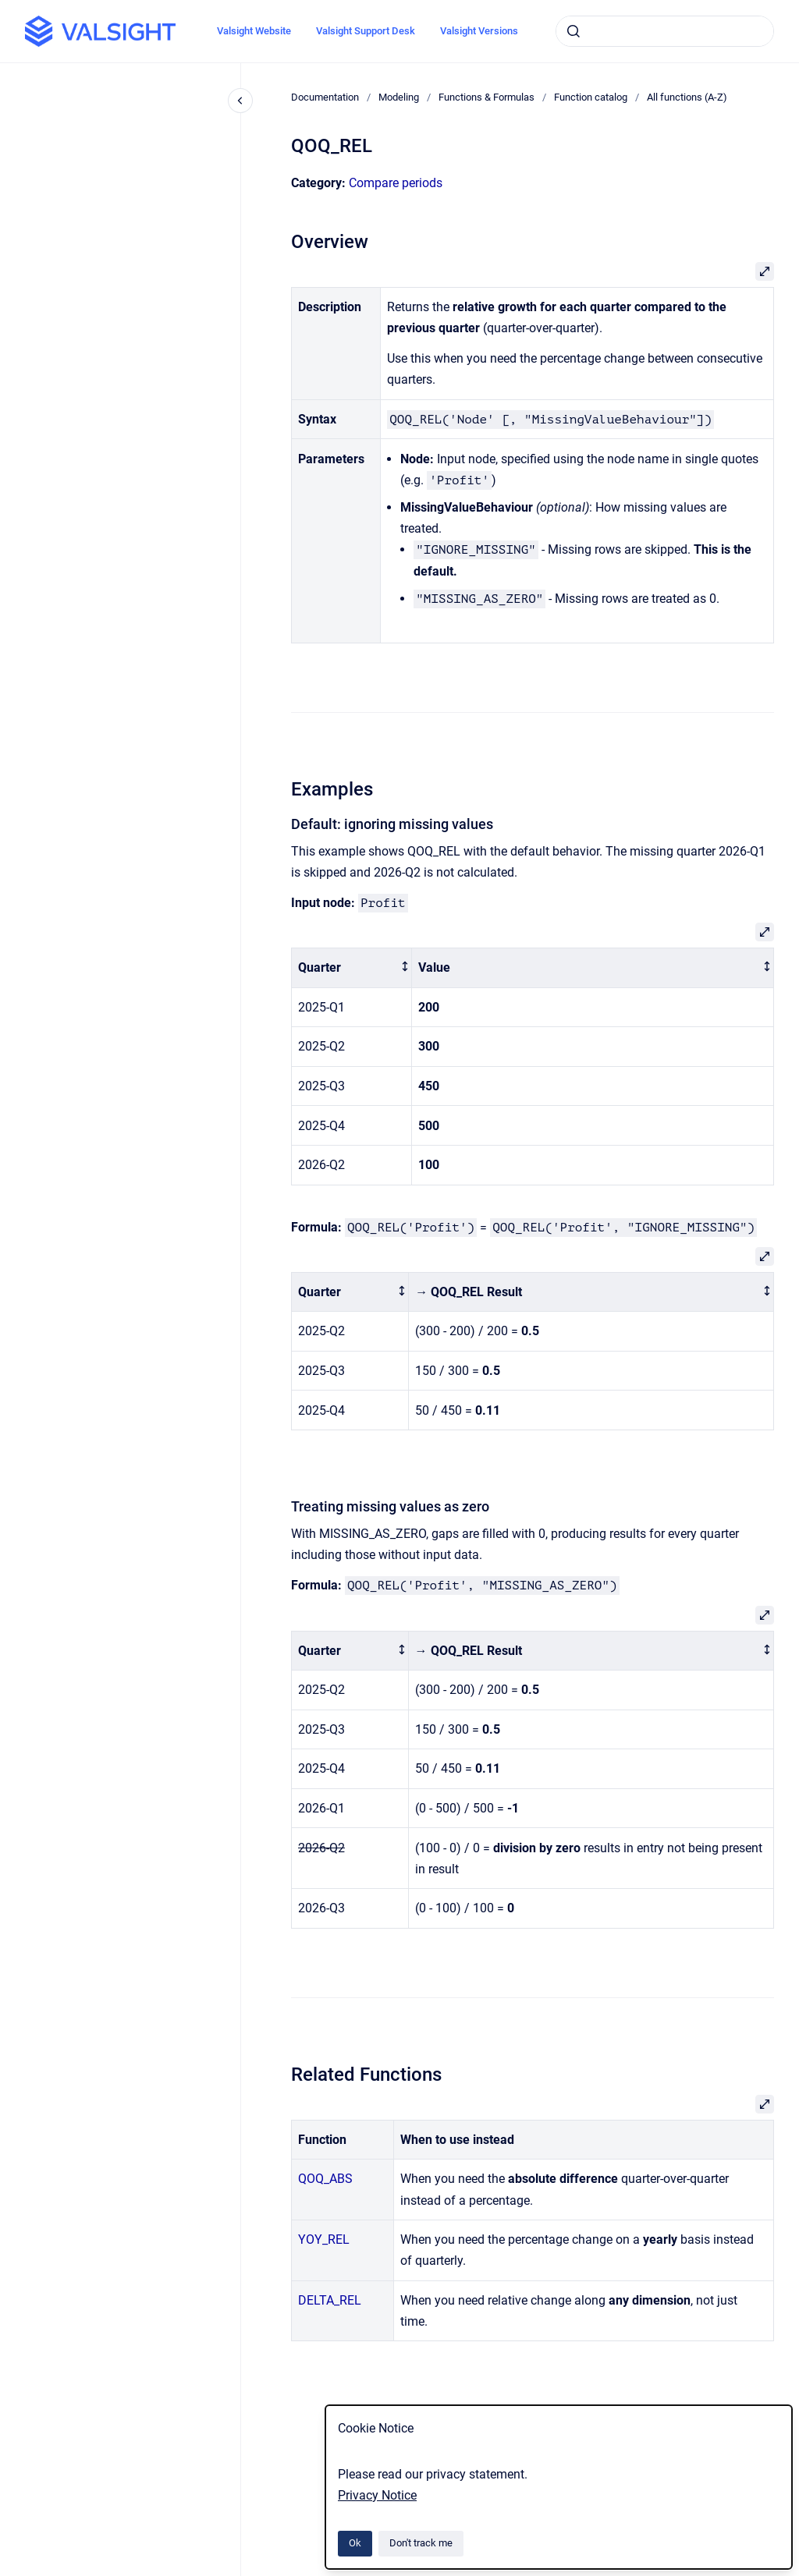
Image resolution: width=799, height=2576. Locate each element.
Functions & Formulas (486, 97)
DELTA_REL (329, 2300)
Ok (355, 2543)
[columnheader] (352, 968)
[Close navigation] (240, 100)
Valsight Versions (479, 31)
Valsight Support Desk (365, 31)
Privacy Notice (377, 2495)
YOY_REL (324, 2239)
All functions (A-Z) (687, 97)
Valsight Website (254, 31)
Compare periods (395, 182)
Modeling (398, 97)
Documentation (325, 97)
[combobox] (664, 31)
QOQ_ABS (325, 2178)
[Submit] (573, 31)
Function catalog (590, 97)
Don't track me (421, 2543)
